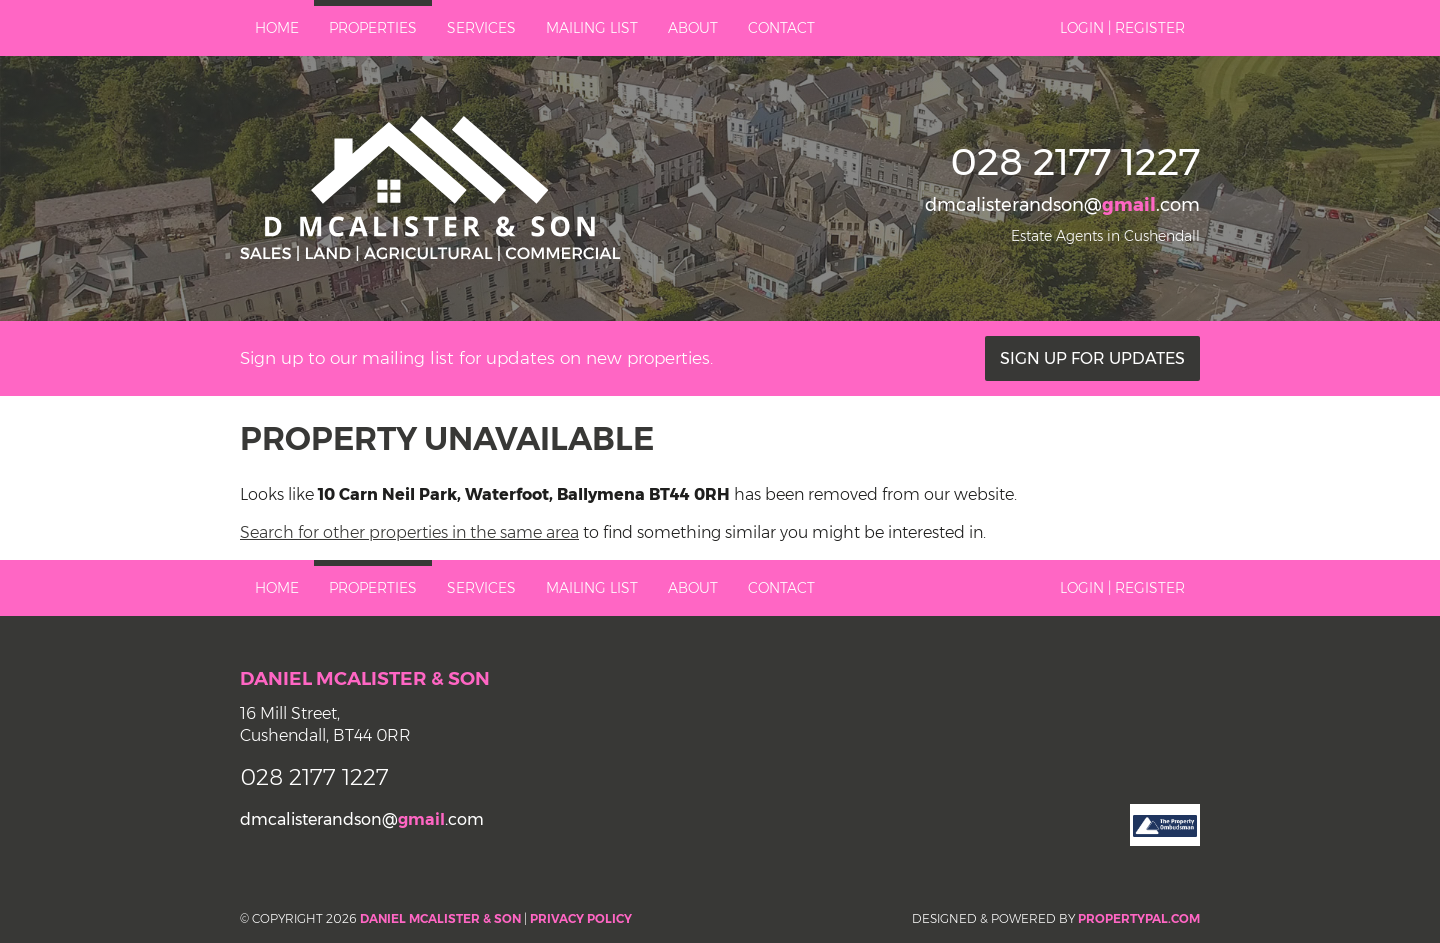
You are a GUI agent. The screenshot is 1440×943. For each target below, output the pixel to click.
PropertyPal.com (1139, 918)
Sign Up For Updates (1092, 358)
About (693, 28)
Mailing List (592, 28)
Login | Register (1122, 28)
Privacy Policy (581, 918)
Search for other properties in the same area (409, 532)
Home (277, 28)
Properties (373, 28)
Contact (781, 28)
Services (481, 28)
